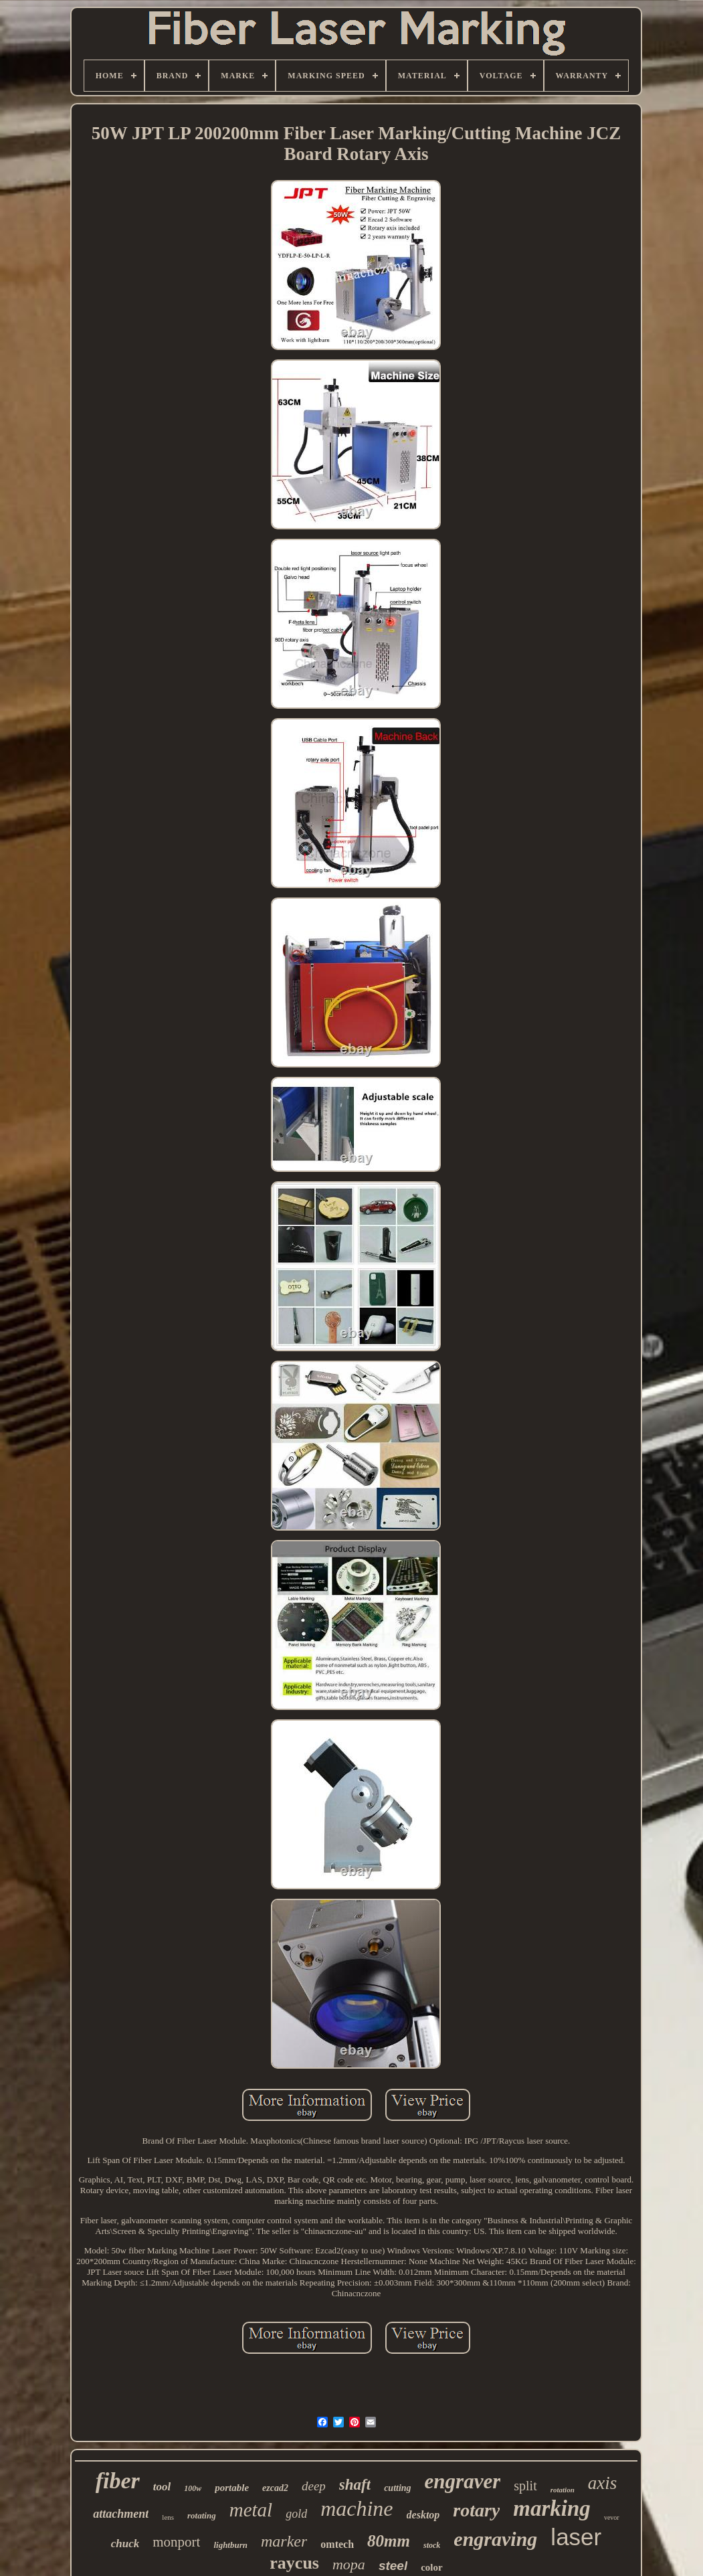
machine (356, 2508)
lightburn (230, 2545)
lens (168, 2517)
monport (176, 2542)
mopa (348, 2564)
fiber (118, 2480)
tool (162, 2486)
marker (284, 2541)
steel (393, 2566)
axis (602, 2483)
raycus (294, 2563)
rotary (476, 2510)
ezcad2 (275, 2488)
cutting (397, 2488)
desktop (423, 2514)
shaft (355, 2484)
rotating (201, 2515)
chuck (125, 2543)
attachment (120, 2513)
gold (296, 2513)
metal (250, 2509)
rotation (562, 2490)
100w (192, 2488)
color (431, 2567)
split (525, 2485)
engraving (495, 2539)
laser (575, 2537)
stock (431, 2545)
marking (552, 2508)
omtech (337, 2544)
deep (314, 2486)
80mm (388, 2541)
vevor (611, 2517)
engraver (463, 2481)
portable (232, 2487)
